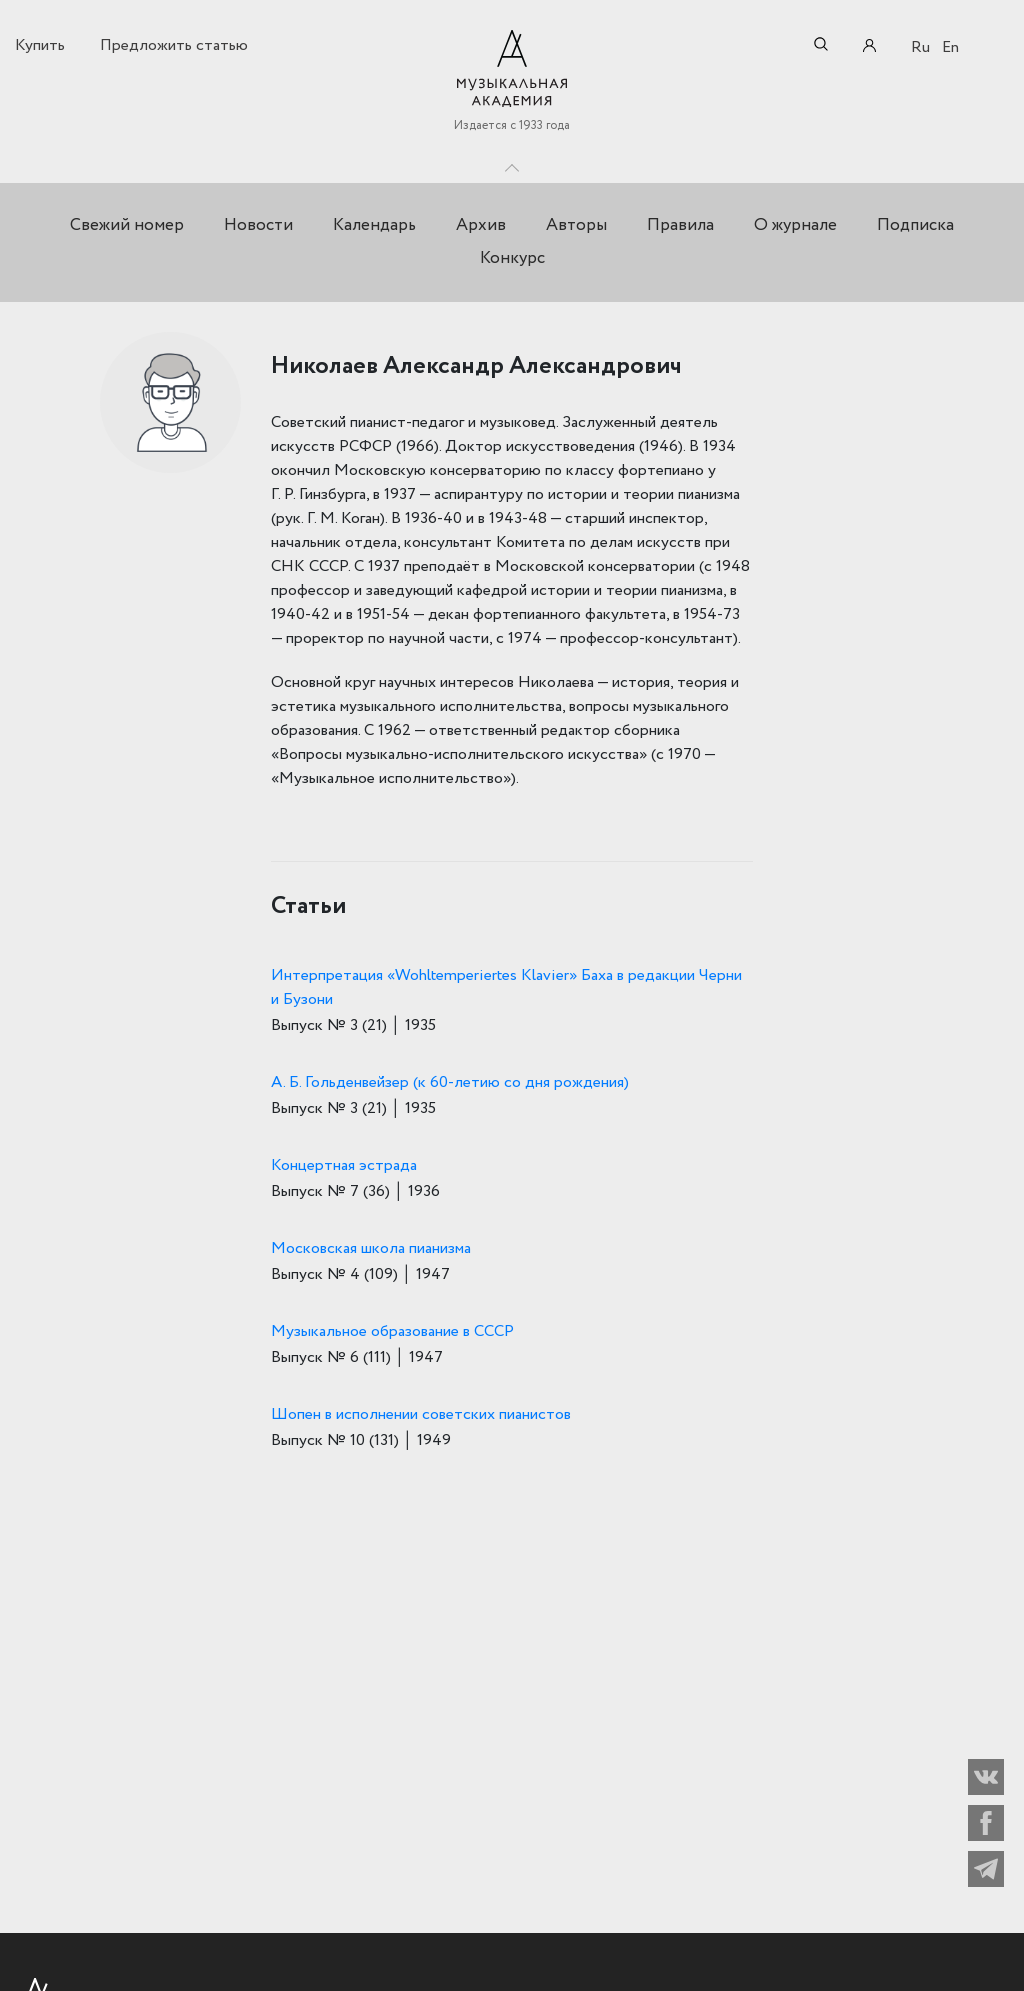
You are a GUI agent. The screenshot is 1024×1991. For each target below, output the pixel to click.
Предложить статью (174, 45)
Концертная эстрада (344, 1165)
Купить (40, 45)
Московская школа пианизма (371, 1248)
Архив (481, 225)
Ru (920, 47)
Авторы (576, 225)
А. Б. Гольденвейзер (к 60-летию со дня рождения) (450, 1082)
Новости (258, 225)
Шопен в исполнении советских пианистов (421, 1414)
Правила (680, 225)
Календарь (374, 225)
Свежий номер (127, 225)
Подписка (915, 225)
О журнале (795, 225)
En (950, 47)
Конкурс (512, 258)
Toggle (512, 163)
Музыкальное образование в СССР (392, 1331)
